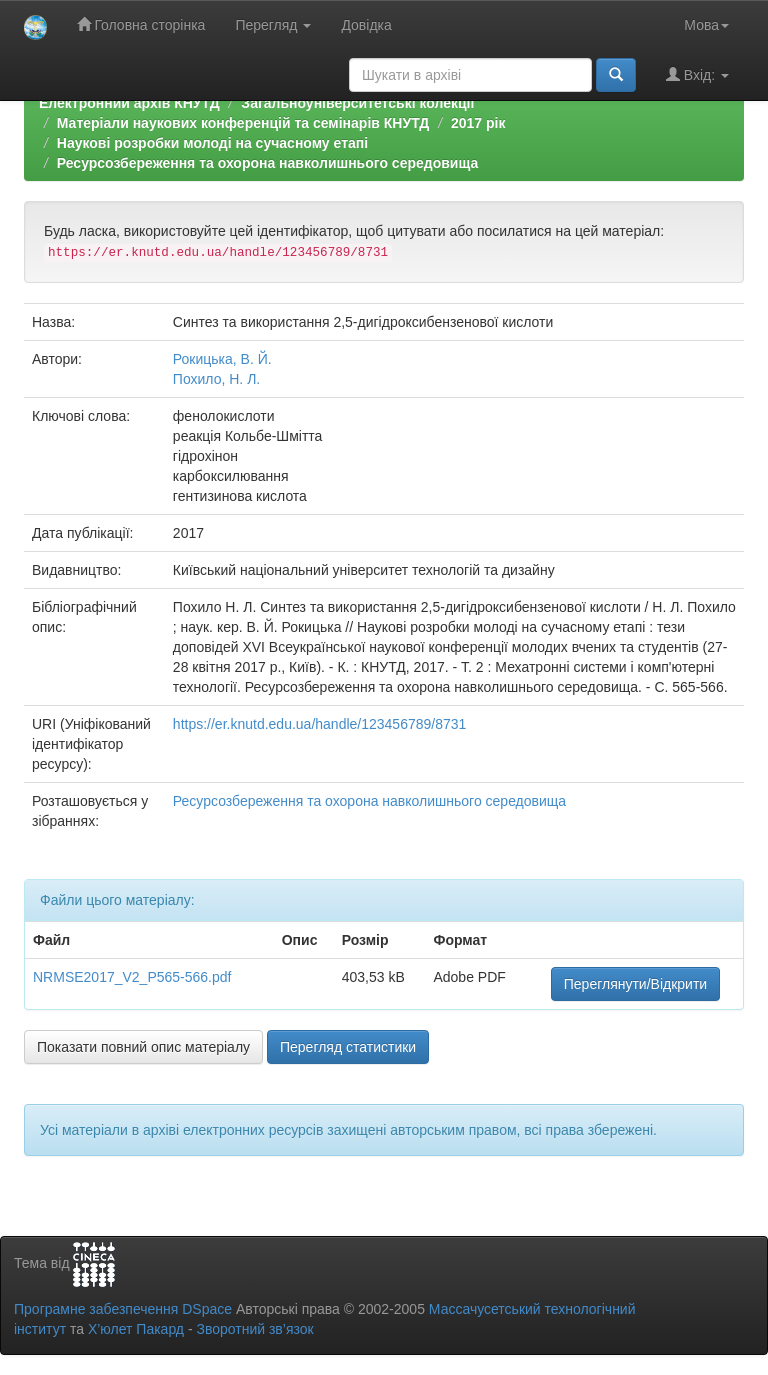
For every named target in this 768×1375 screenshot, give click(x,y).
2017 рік (478, 123)
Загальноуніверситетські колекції (357, 103)
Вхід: (697, 74)
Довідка (366, 25)
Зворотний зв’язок (254, 1329)
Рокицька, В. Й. (222, 359)
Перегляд (273, 25)
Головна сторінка (141, 24)
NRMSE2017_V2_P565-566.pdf (132, 977)
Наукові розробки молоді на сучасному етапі (212, 143)
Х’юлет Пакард (136, 1329)
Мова (706, 25)
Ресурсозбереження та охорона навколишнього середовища (267, 163)
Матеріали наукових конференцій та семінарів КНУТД (243, 123)
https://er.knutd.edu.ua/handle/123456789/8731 (319, 724)
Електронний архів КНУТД (129, 103)
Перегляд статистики (348, 1047)
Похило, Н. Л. (216, 379)
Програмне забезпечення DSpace (123, 1309)
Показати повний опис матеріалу (143, 1047)
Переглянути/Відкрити (635, 984)
